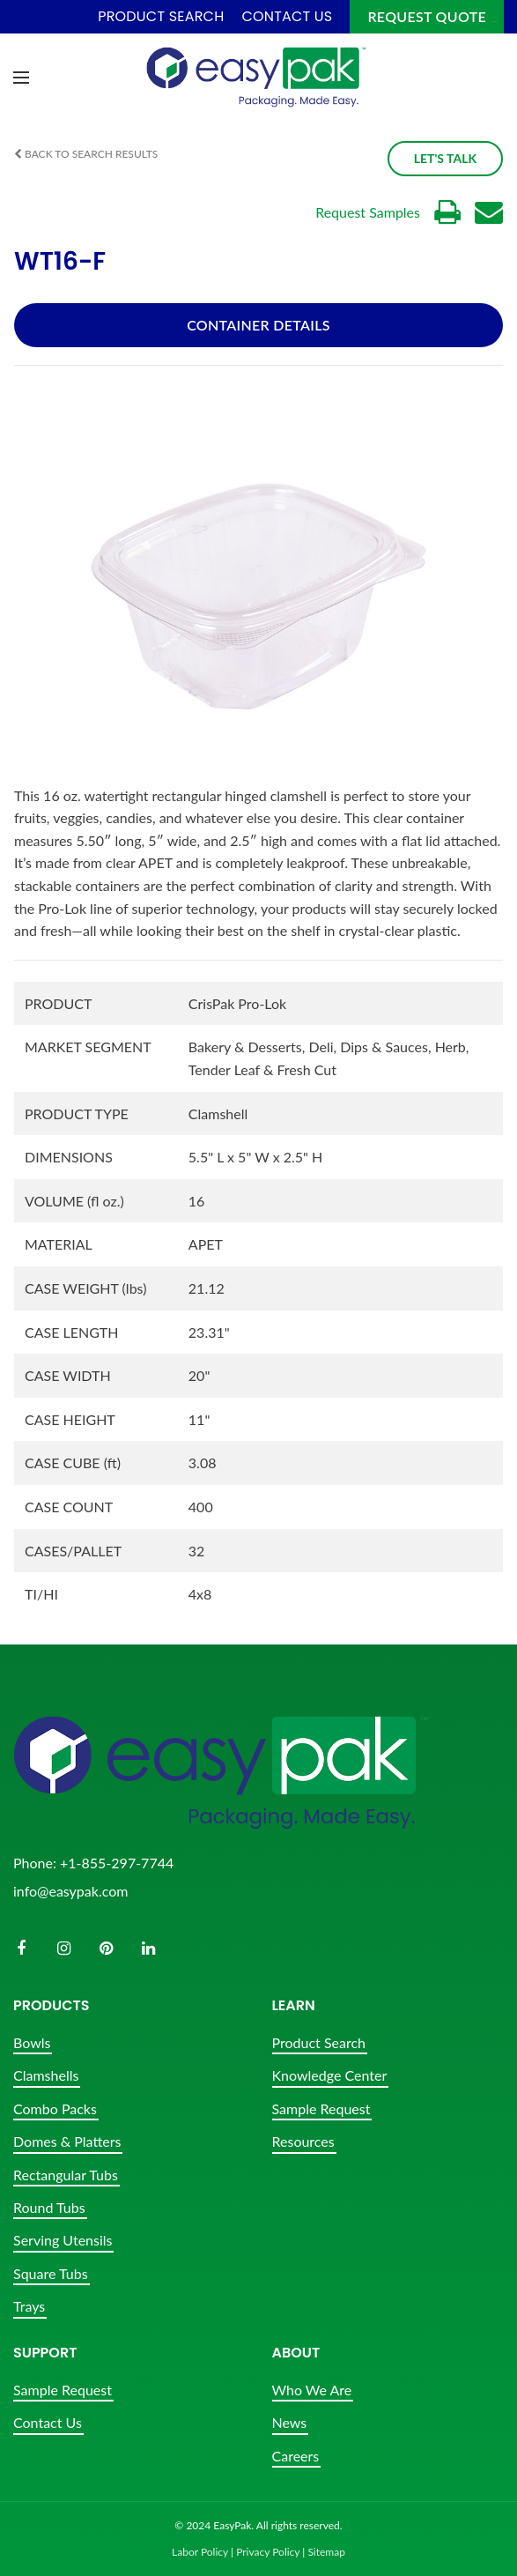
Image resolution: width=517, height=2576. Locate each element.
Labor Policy (200, 2551)
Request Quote (426, 16)
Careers (296, 2455)
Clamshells (45, 2075)
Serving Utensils (62, 2239)
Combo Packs (55, 2108)
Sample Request (321, 2108)
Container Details (258, 324)
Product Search (319, 2042)
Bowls (31, 2042)
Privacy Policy (267, 2551)
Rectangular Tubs (65, 2174)
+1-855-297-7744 (117, 1862)
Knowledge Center (330, 2075)
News (289, 2422)
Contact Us (47, 2422)
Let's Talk (445, 158)
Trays (29, 2306)
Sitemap (326, 2551)
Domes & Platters (67, 2141)
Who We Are (312, 2389)
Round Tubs (49, 2207)
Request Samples (367, 212)
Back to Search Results (86, 153)
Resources (303, 2141)
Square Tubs (50, 2273)
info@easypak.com (70, 1890)
